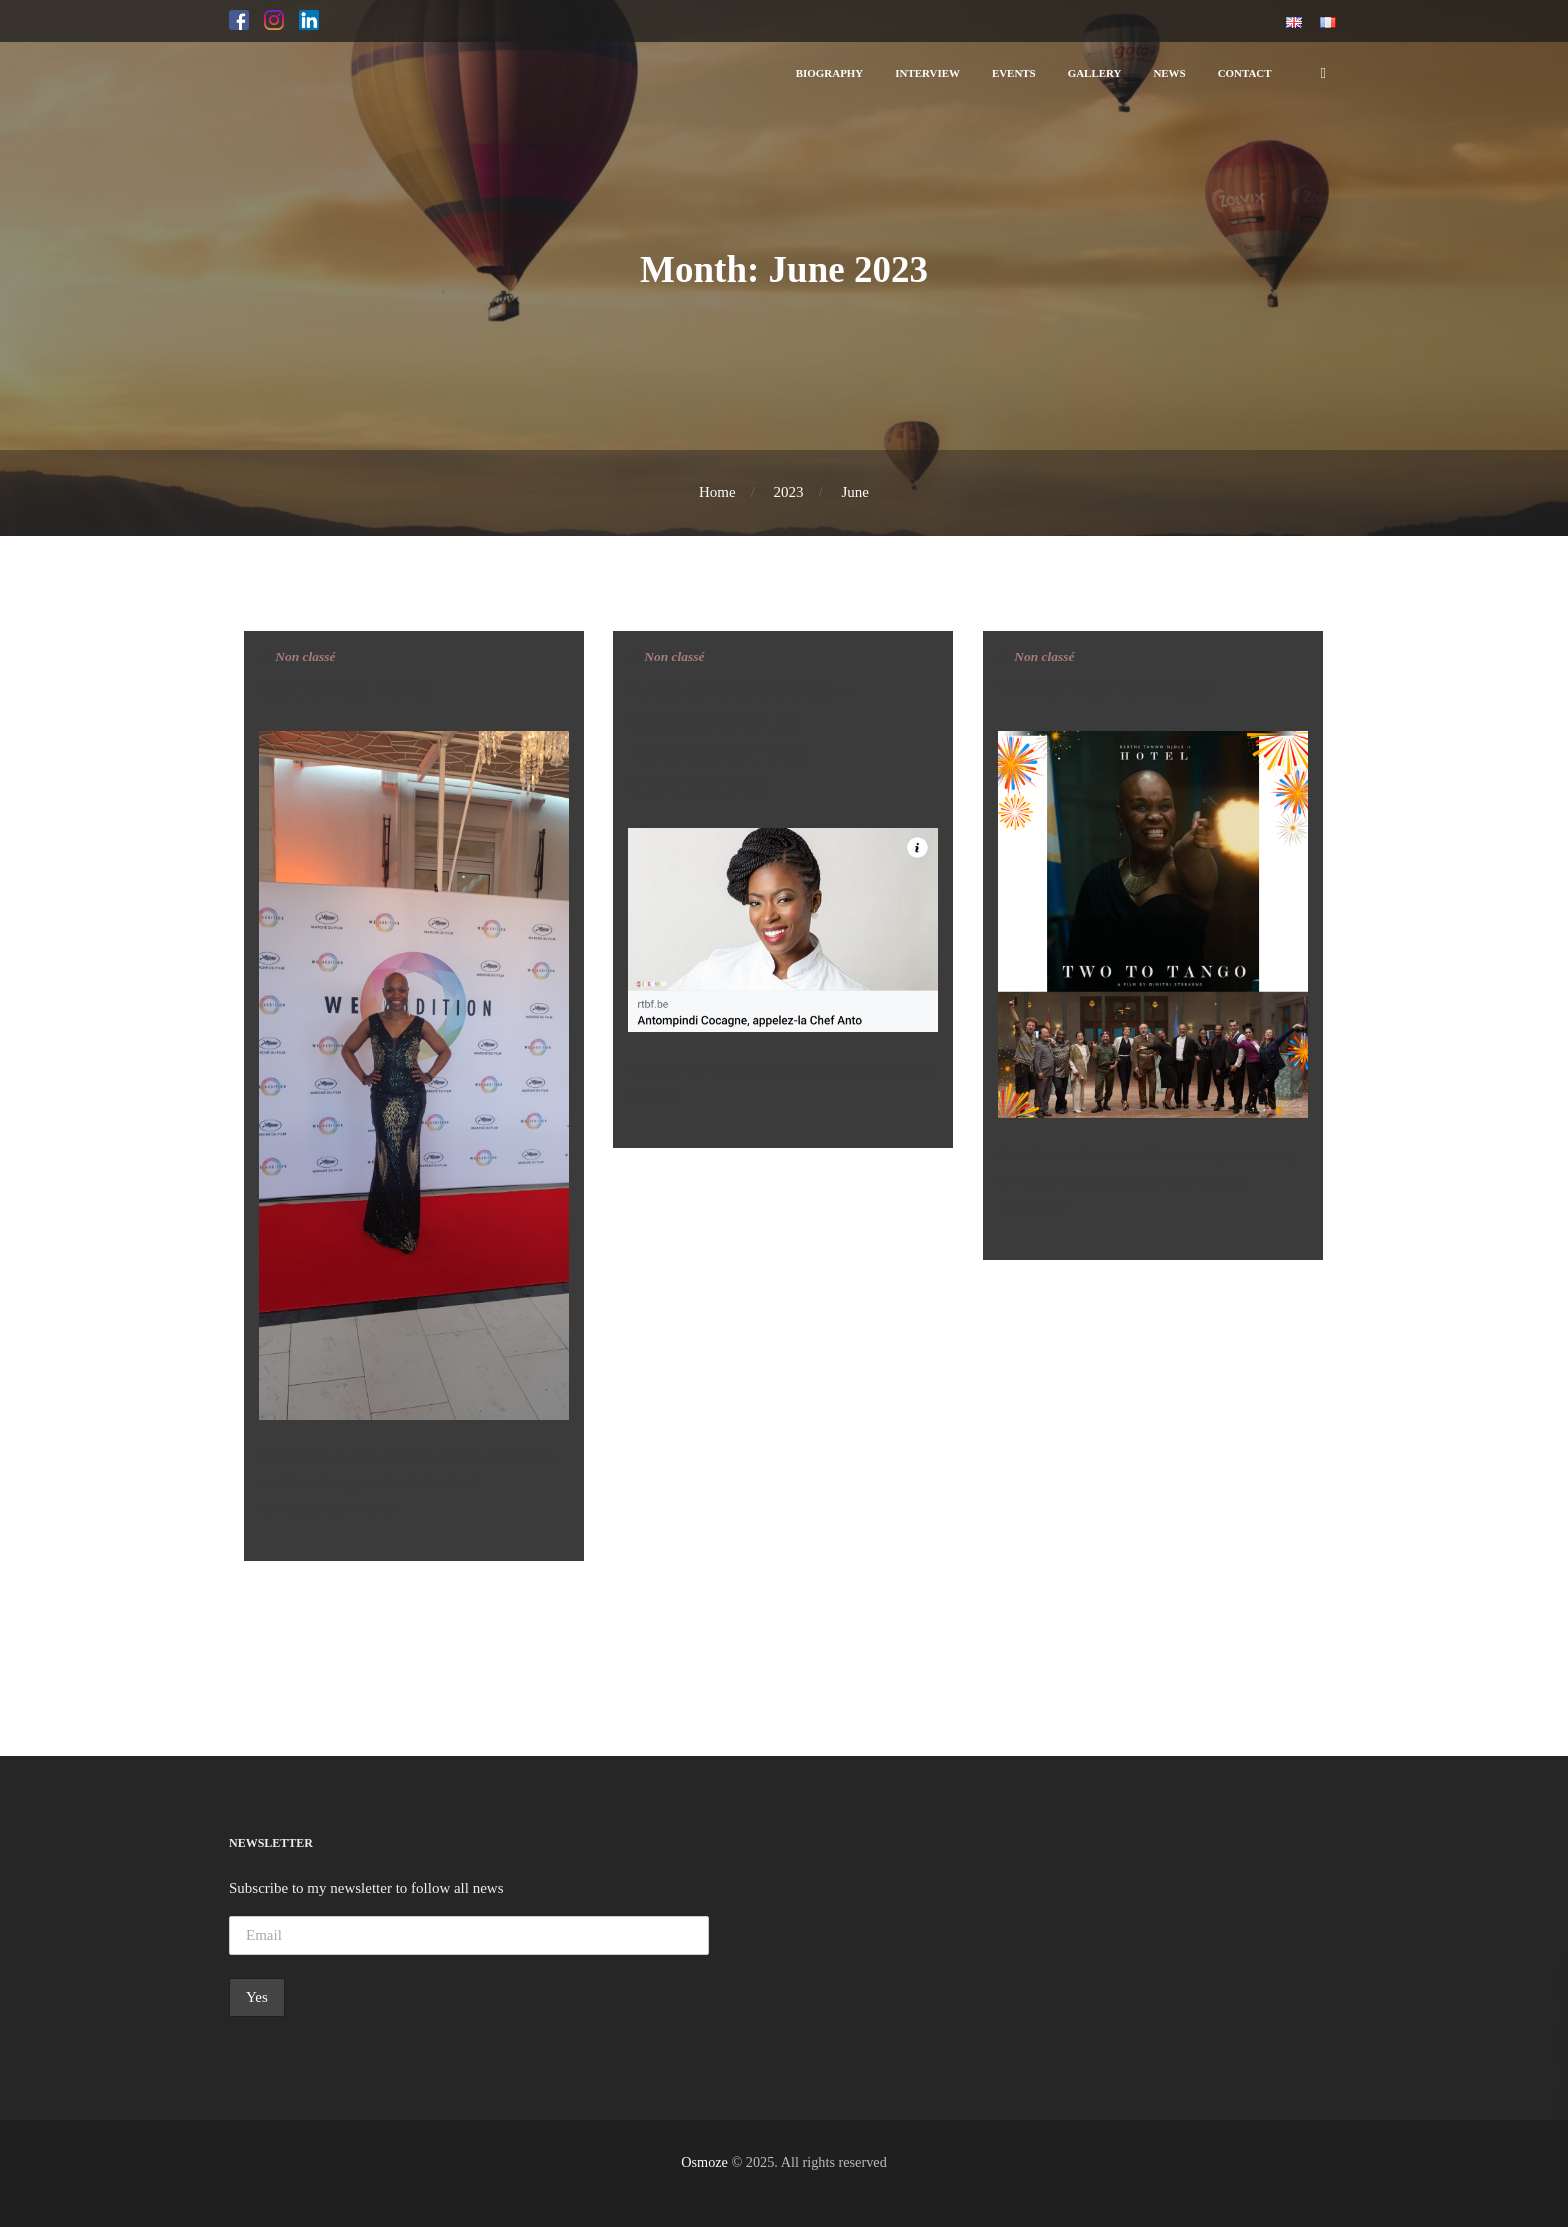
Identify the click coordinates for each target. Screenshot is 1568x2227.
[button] (239, 21)
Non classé (305, 656)
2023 (789, 492)
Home (717, 492)
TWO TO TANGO (1105, 689)
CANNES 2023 (345, 689)
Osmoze (704, 2162)
